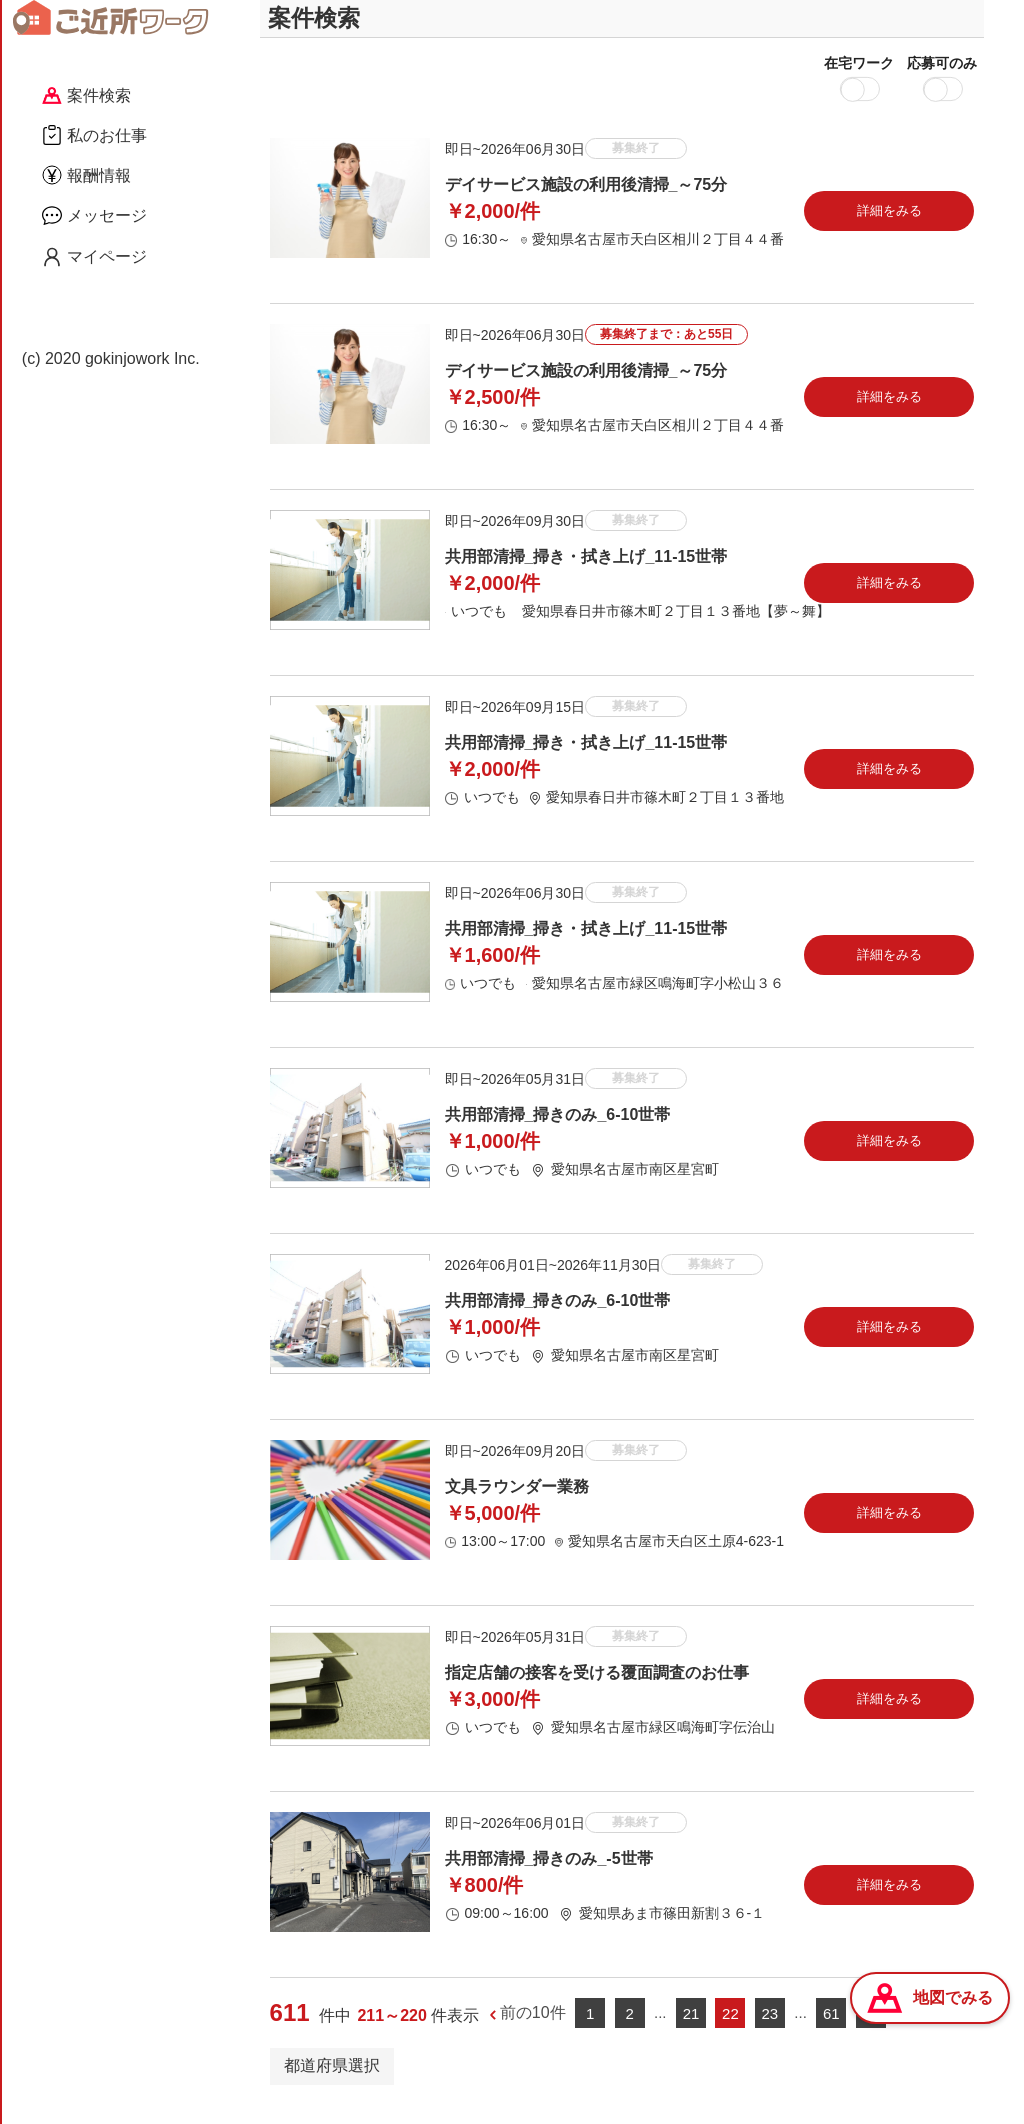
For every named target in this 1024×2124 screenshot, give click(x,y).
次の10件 (928, 2030)
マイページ (94, 257)
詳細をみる (889, 227)
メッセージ (94, 215)
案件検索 (86, 95)
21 (691, 2030)
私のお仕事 (94, 135)
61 (831, 2030)
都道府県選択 (332, 2082)
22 (730, 2030)
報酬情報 (86, 175)
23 (770, 2030)
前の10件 (533, 2030)
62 (870, 2030)
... (660, 2029)
